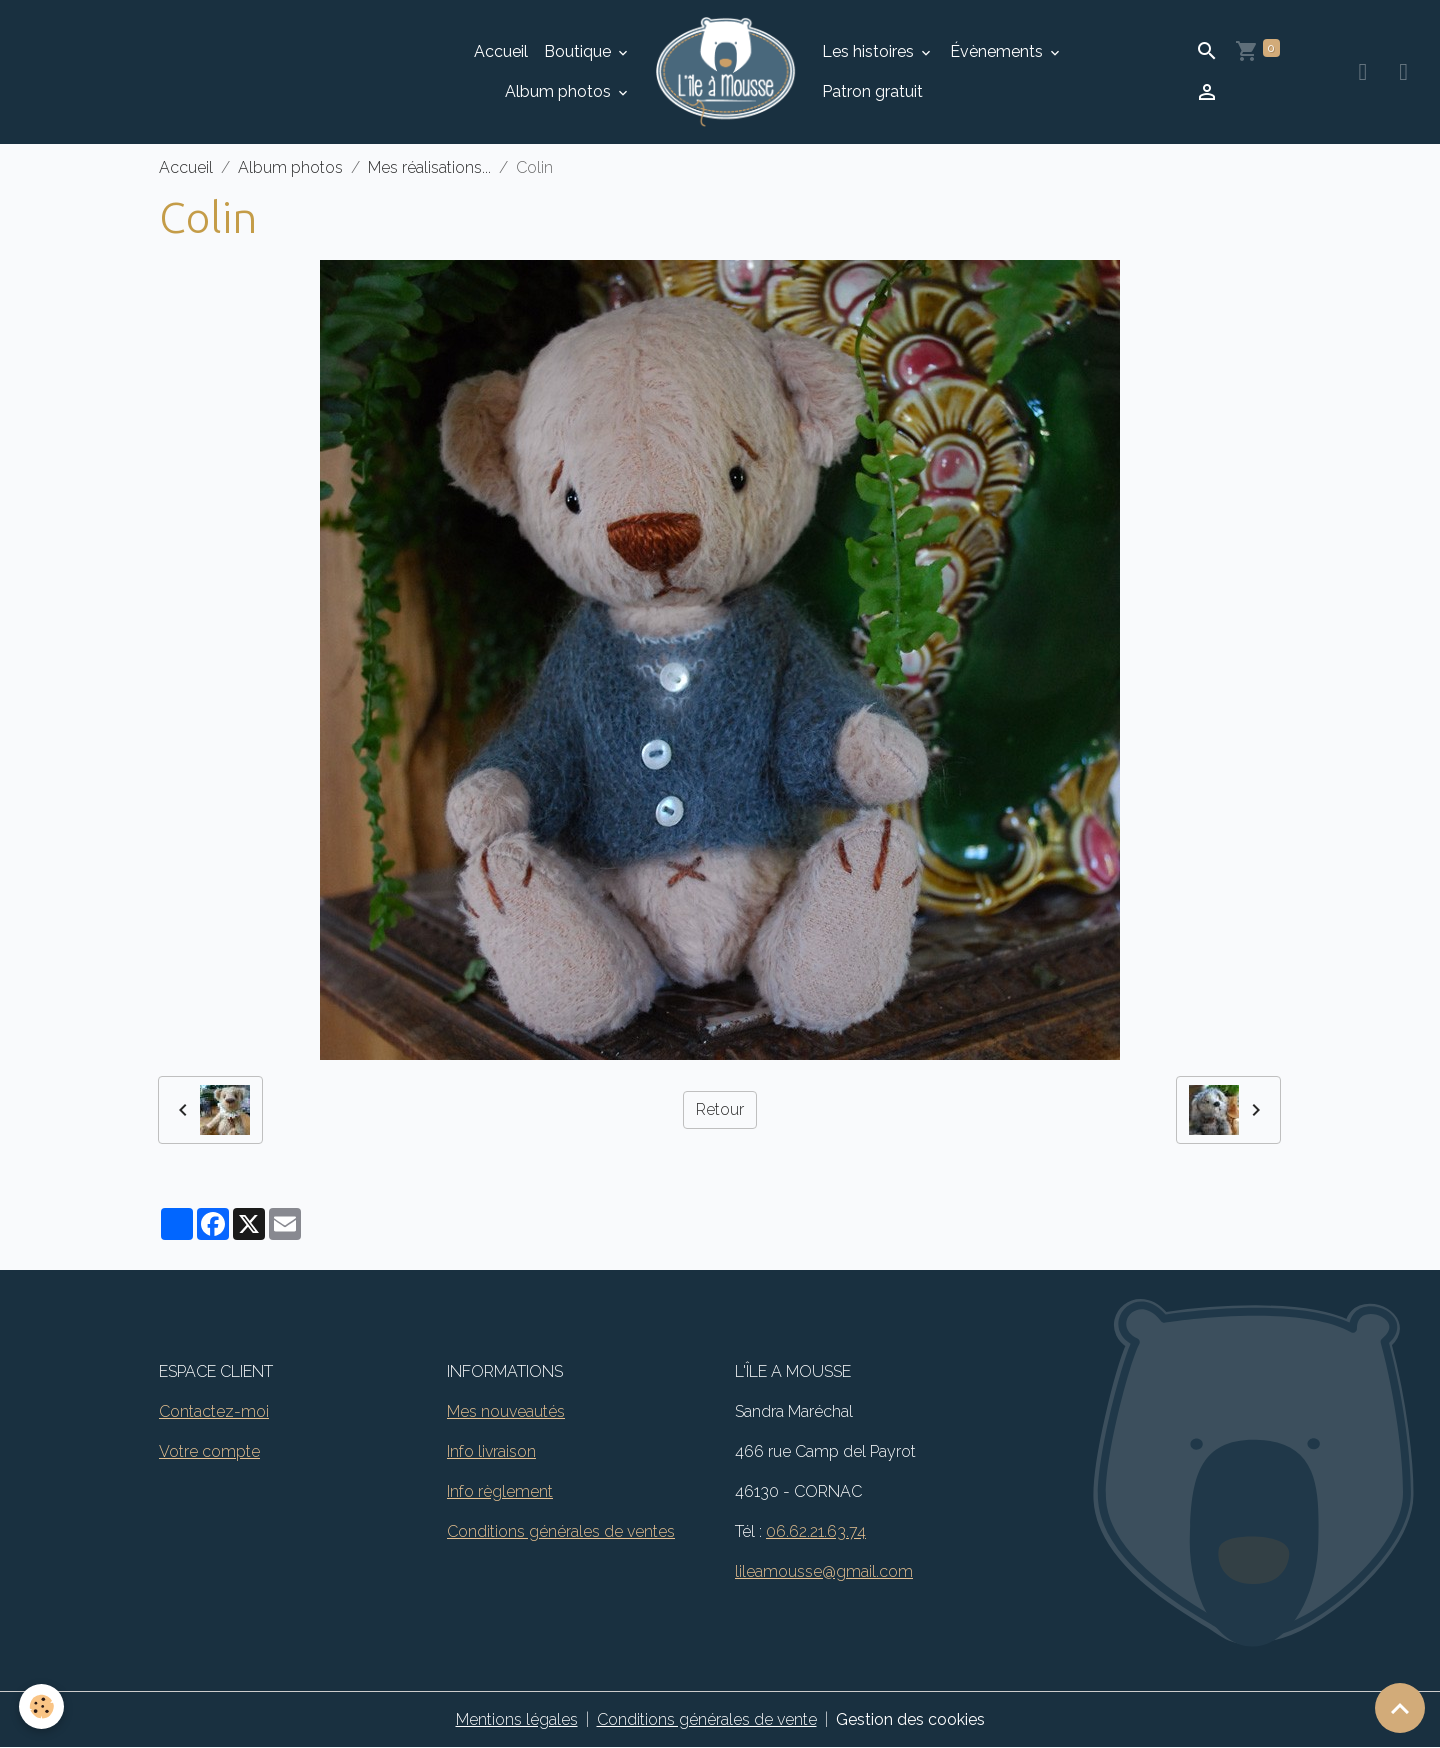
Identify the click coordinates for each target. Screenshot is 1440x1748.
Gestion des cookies (910, 1719)
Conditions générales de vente (707, 1719)
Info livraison (491, 1451)
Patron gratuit (872, 91)
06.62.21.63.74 (816, 1531)
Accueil (501, 51)
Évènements (998, 51)
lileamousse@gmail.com (824, 1571)
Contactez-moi (214, 1411)
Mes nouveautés (506, 1411)
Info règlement (500, 1491)
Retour (720, 1109)
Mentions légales (517, 1719)
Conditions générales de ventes (561, 1531)
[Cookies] (42, 1706)
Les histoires (870, 51)
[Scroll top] (1400, 1708)
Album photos (560, 91)
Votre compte (209, 1451)
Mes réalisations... (429, 167)
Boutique (579, 51)
